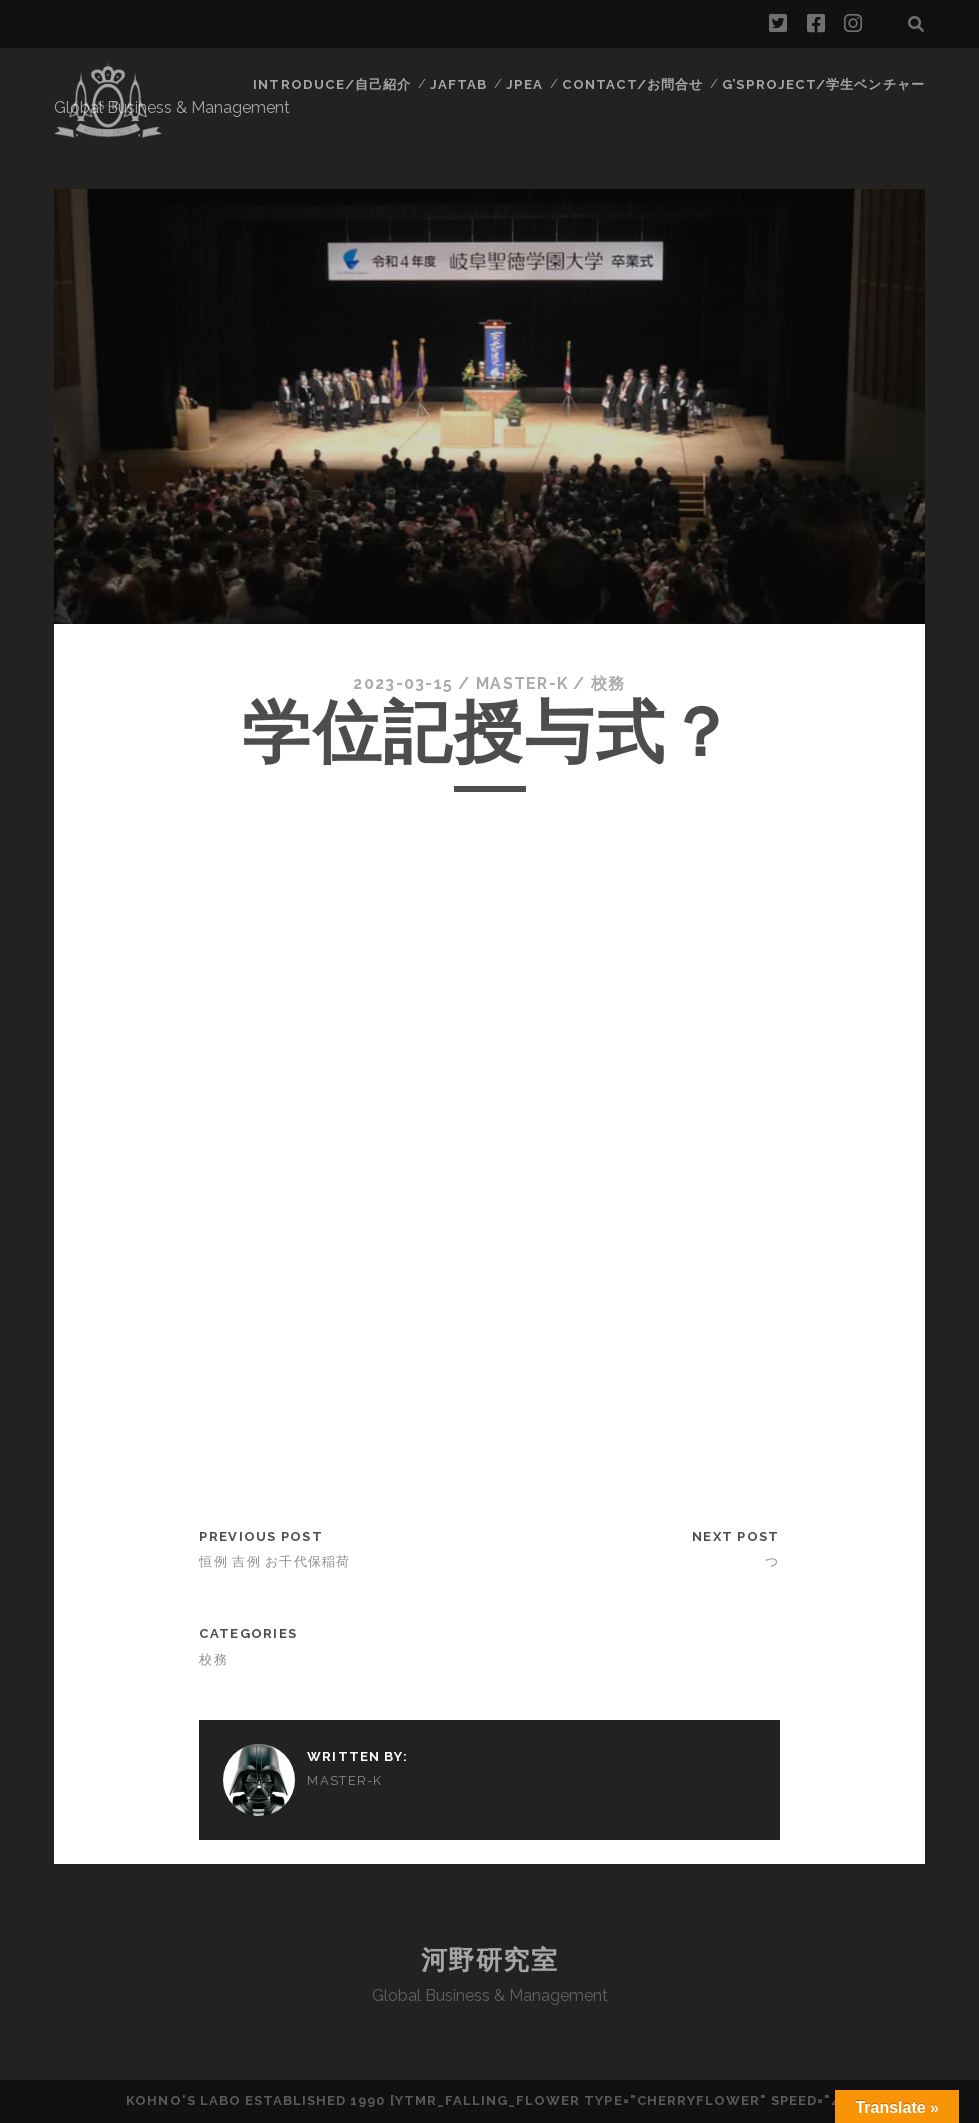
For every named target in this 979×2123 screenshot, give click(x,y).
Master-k (522, 683)
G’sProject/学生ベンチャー (825, 84)
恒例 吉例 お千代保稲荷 (274, 1561)
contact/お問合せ (636, 84)
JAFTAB (462, 84)
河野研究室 (490, 1960)
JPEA (528, 84)
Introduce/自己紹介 (336, 84)
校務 (609, 683)
